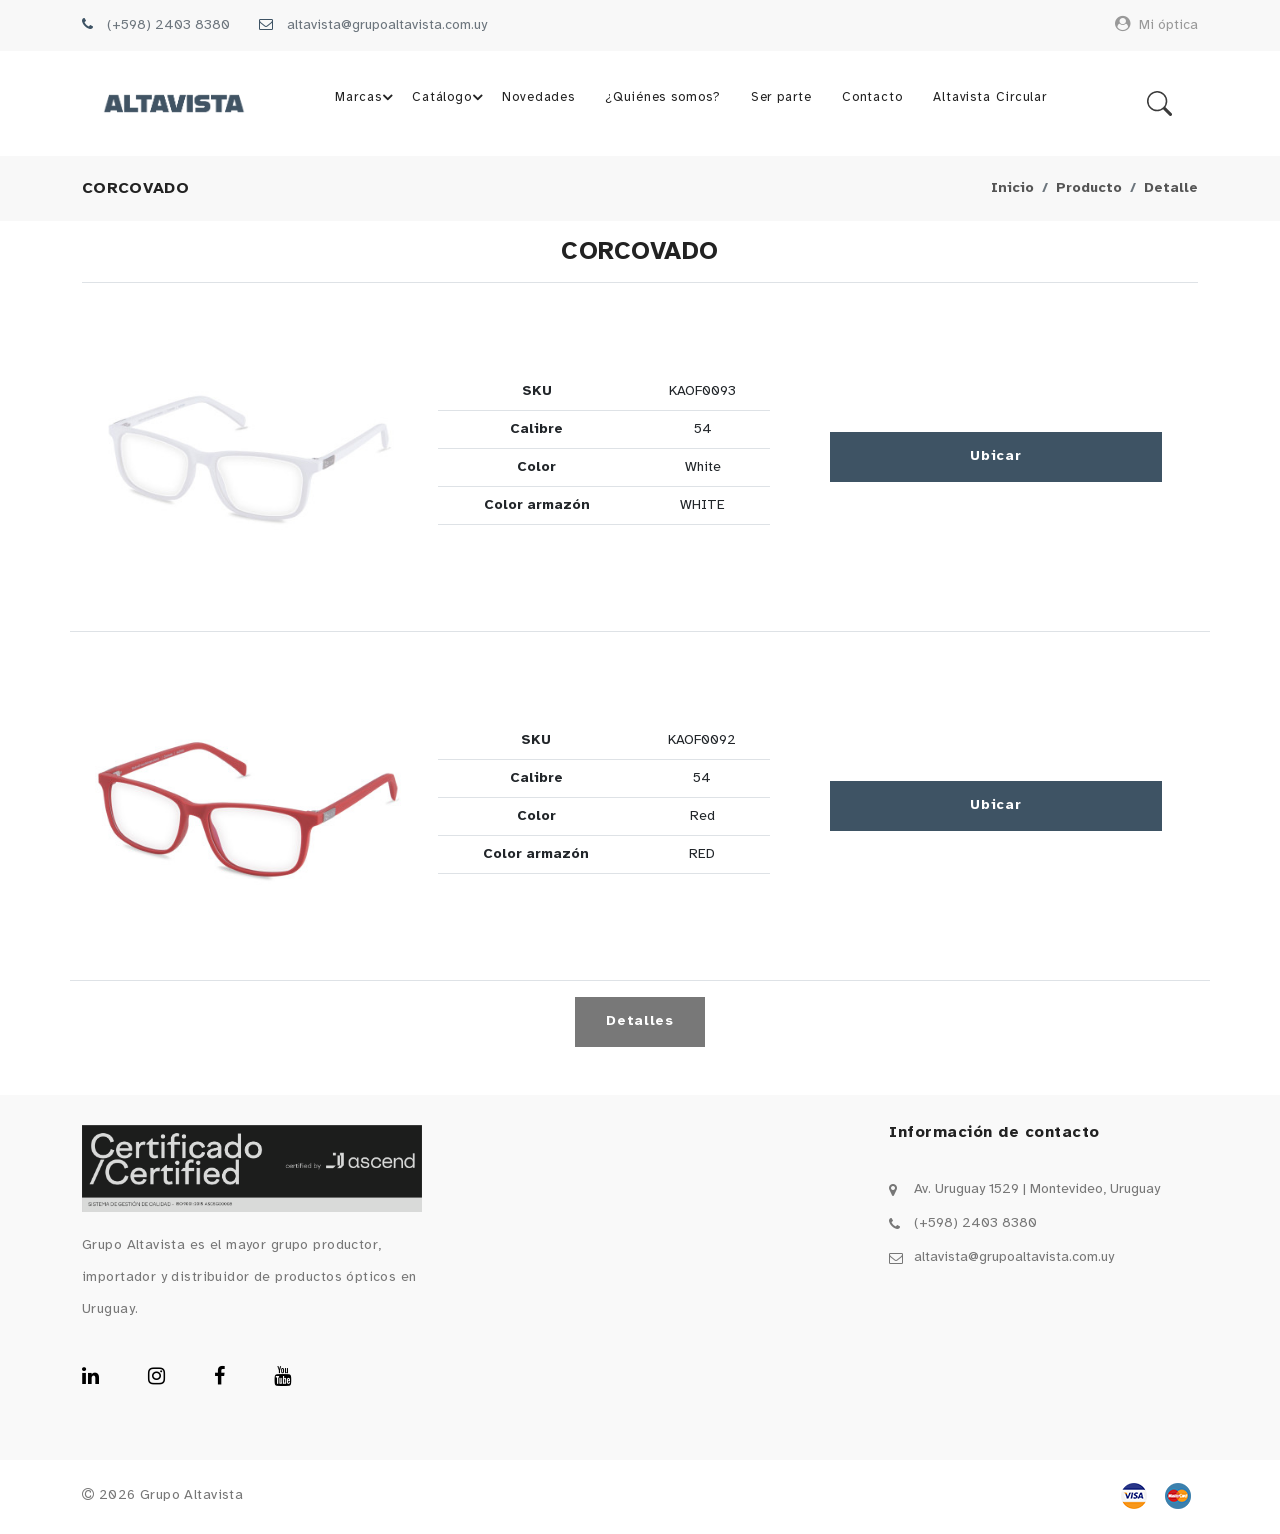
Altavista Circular (963, 104)
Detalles (640, 1023)
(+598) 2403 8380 (168, 25)
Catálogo (454, 105)
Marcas (373, 105)
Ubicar (995, 458)
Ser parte (766, 104)
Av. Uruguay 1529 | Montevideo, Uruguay (1037, 1190)
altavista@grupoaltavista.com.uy (387, 25)
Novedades (536, 104)
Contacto (851, 104)
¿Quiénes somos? (654, 104)
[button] (248, 459)
